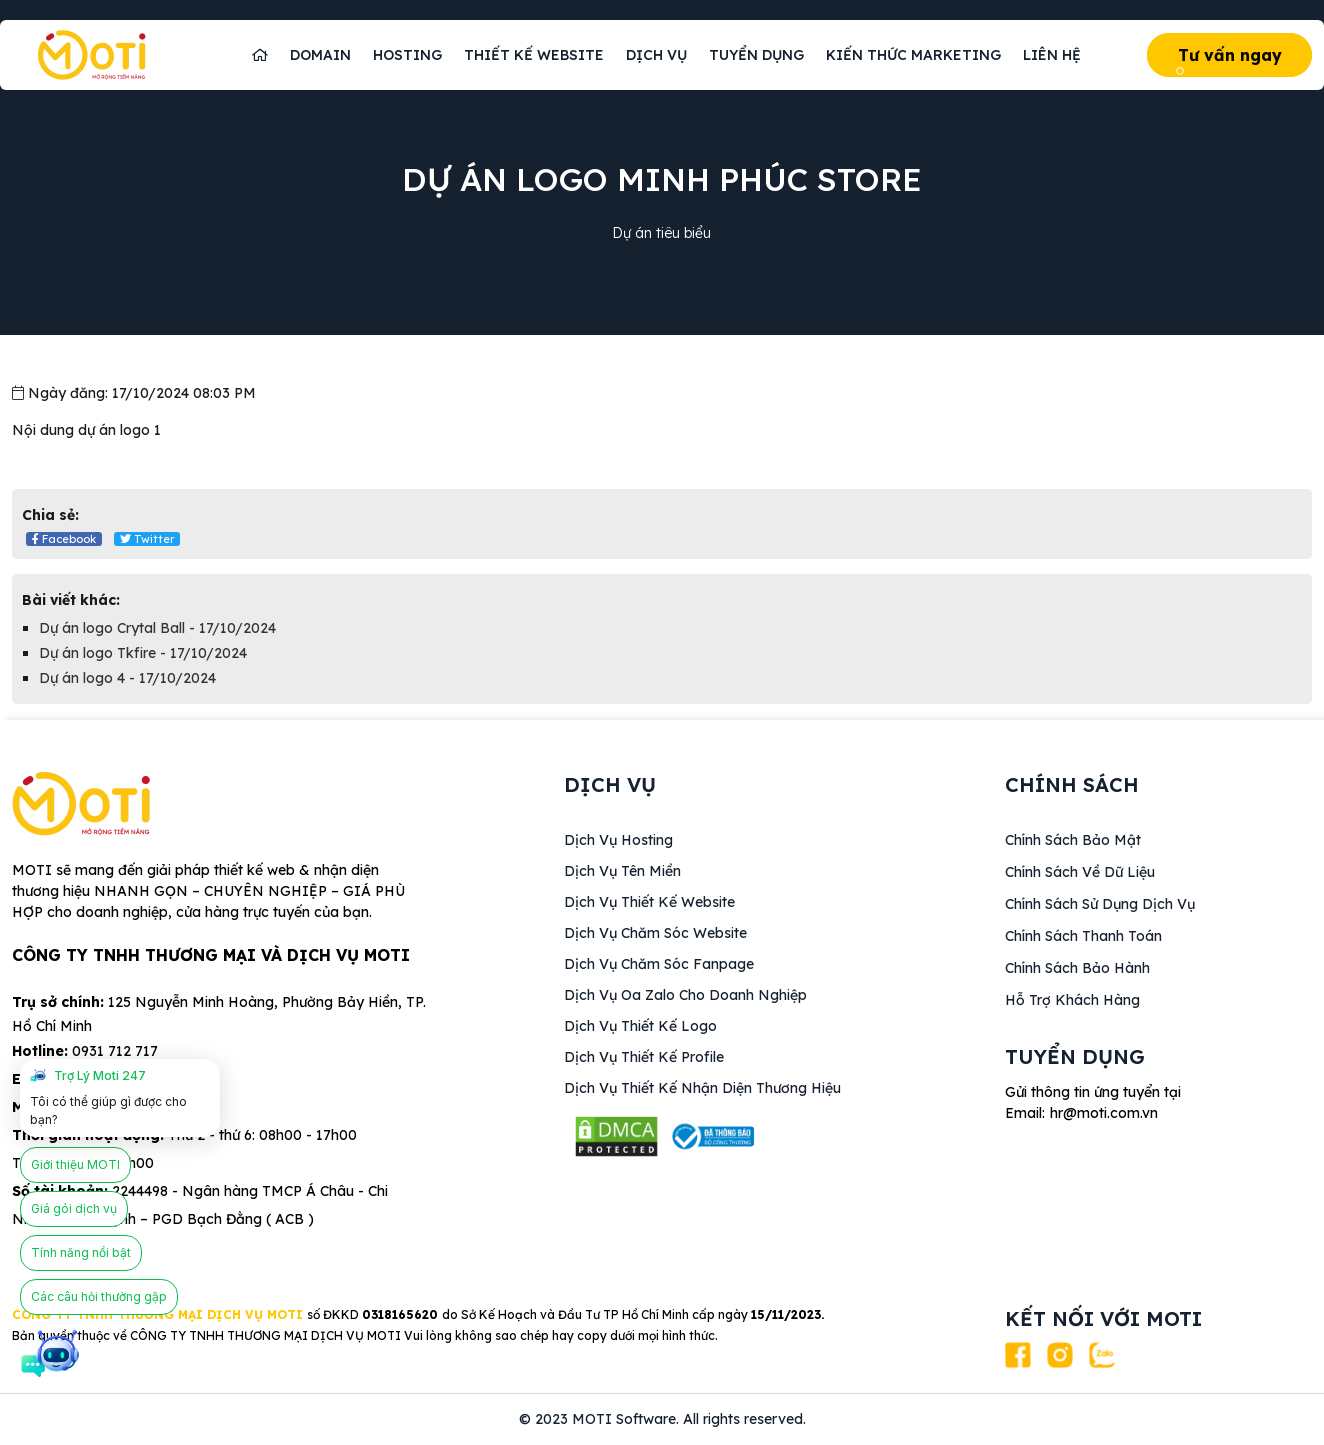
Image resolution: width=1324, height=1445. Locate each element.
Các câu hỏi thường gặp (99, 1296)
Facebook (64, 539)
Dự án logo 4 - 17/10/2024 (127, 678)
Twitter (147, 539)
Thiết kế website (534, 55)
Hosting (407, 55)
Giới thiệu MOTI (75, 1164)
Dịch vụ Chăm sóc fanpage (659, 964)
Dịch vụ (656, 55)
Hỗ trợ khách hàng (1072, 1000)
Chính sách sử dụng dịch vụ (1100, 904)
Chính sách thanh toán (1083, 936)
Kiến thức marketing (913, 55)
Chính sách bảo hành (1077, 968)
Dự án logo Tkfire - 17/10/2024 (143, 653)
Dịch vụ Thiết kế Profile (644, 1057)
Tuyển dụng (756, 55)
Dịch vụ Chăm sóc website (655, 933)
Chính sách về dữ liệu (1080, 872)
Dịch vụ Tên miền (622, 871)
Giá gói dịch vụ (74, 1208)
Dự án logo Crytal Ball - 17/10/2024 (157, 628)
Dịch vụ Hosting (618, 840)
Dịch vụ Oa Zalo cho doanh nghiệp (685, 995)
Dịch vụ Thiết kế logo (640, 1026)
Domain (320, 55)
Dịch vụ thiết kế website (649, 902)
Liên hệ (1052, 55)
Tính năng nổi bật (81, 1252)
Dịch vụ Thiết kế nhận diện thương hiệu (702, 1088)
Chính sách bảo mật (1073, 840)
